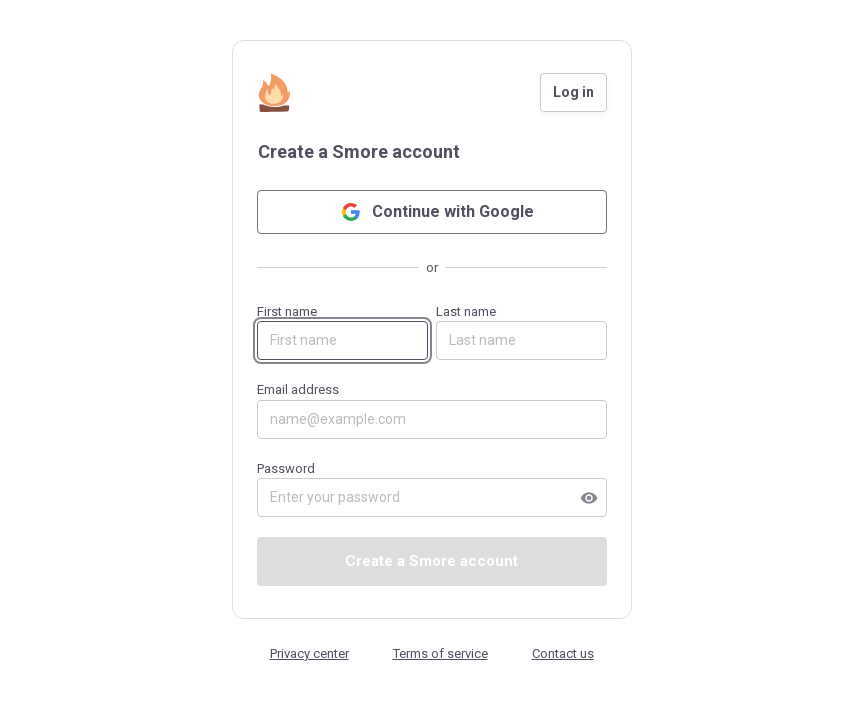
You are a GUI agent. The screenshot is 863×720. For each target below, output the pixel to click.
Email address (432, 410)
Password (432, 489)
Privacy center (309, 653)
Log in (573, 92)
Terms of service (440, 653)
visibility (589, 498)
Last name (521, 332)
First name (342, 332)
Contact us (563, 653)
